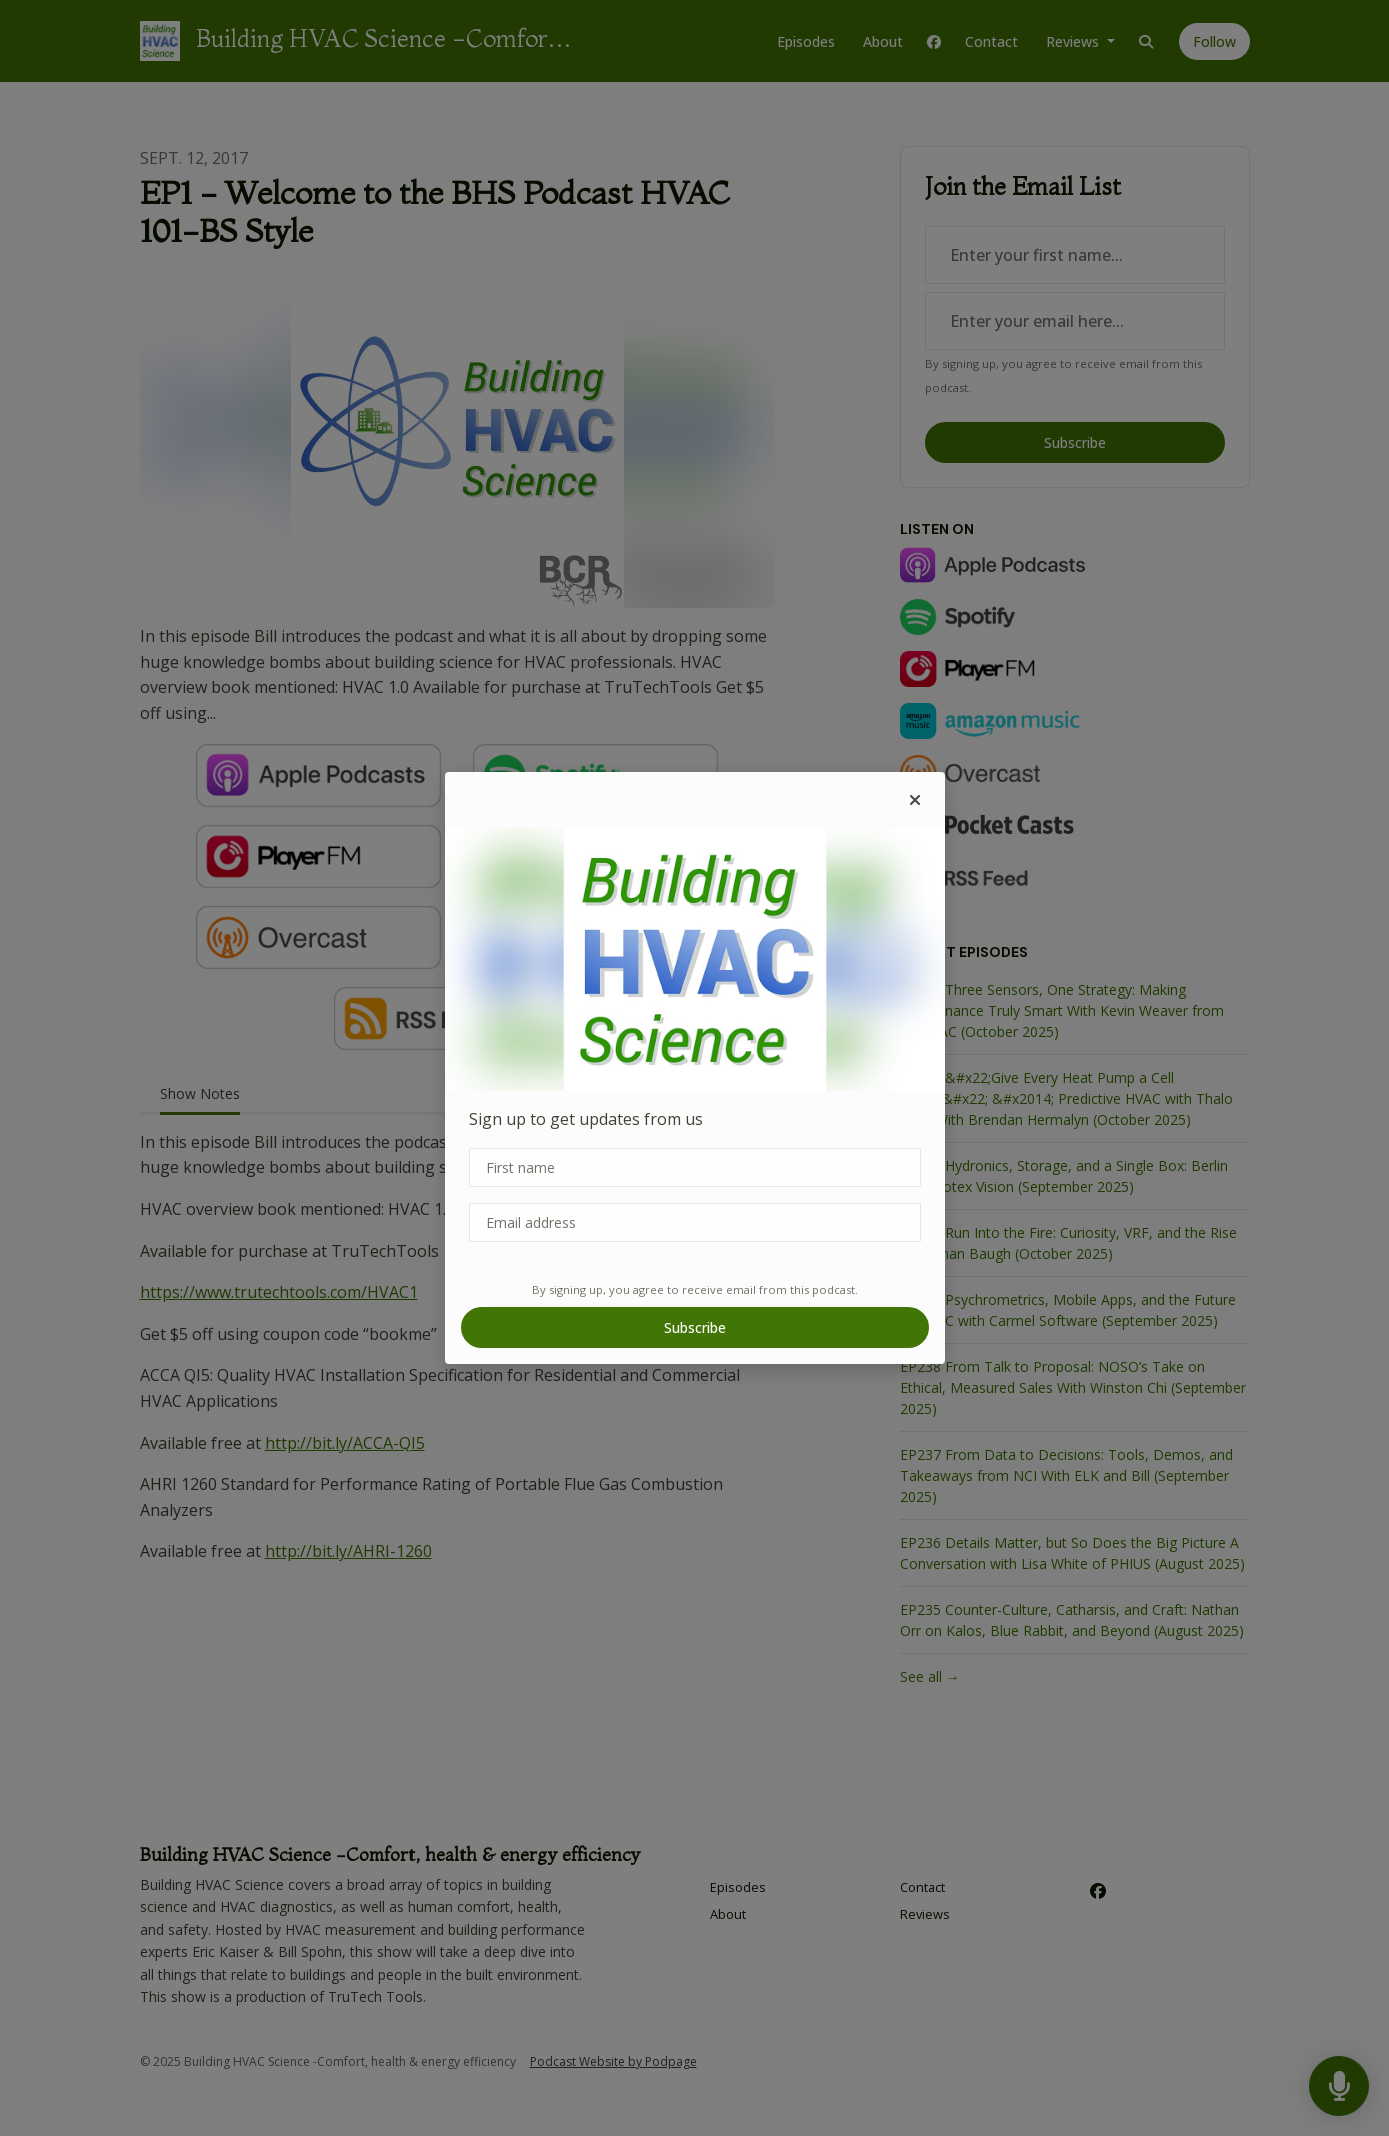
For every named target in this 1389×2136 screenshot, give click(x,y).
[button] (915, 800)
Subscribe (695, 1327)
